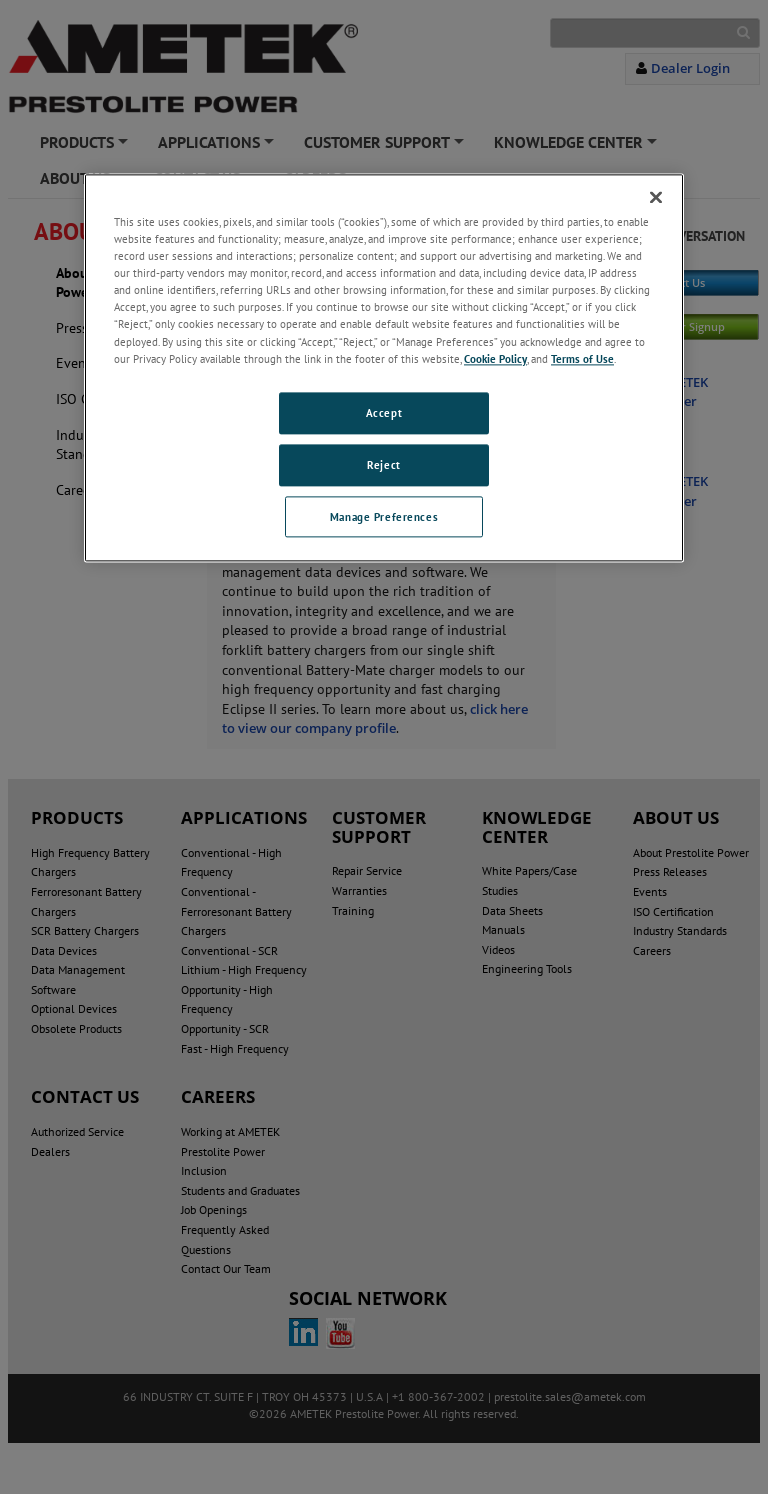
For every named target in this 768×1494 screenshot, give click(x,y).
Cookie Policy (495, 358)
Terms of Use (582, 358)
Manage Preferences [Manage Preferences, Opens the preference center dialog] (384, 516)
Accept (384, 412)
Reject (383, 464)
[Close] (656, 197)
